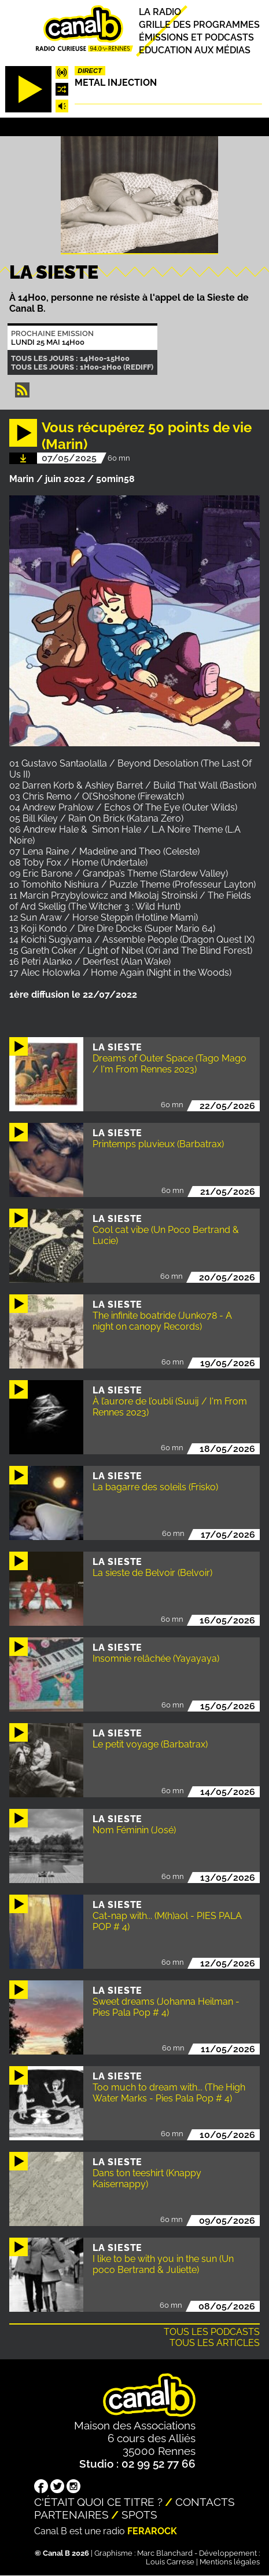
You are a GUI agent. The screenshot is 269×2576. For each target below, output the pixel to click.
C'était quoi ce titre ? (98, 2501)
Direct (90, 70)
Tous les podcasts (212, 2331)
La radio (160, 11)
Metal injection (116, 82)
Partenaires (71, 2514)
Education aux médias (194, 50)
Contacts (205, 2501)
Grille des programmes (199, 24)
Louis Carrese (170, 2561)
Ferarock (152, 2531)
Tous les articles (214, 2342)
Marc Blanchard (165, 2553)
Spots (139, 2514)
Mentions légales (230, 2561)
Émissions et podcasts (196, 37)
